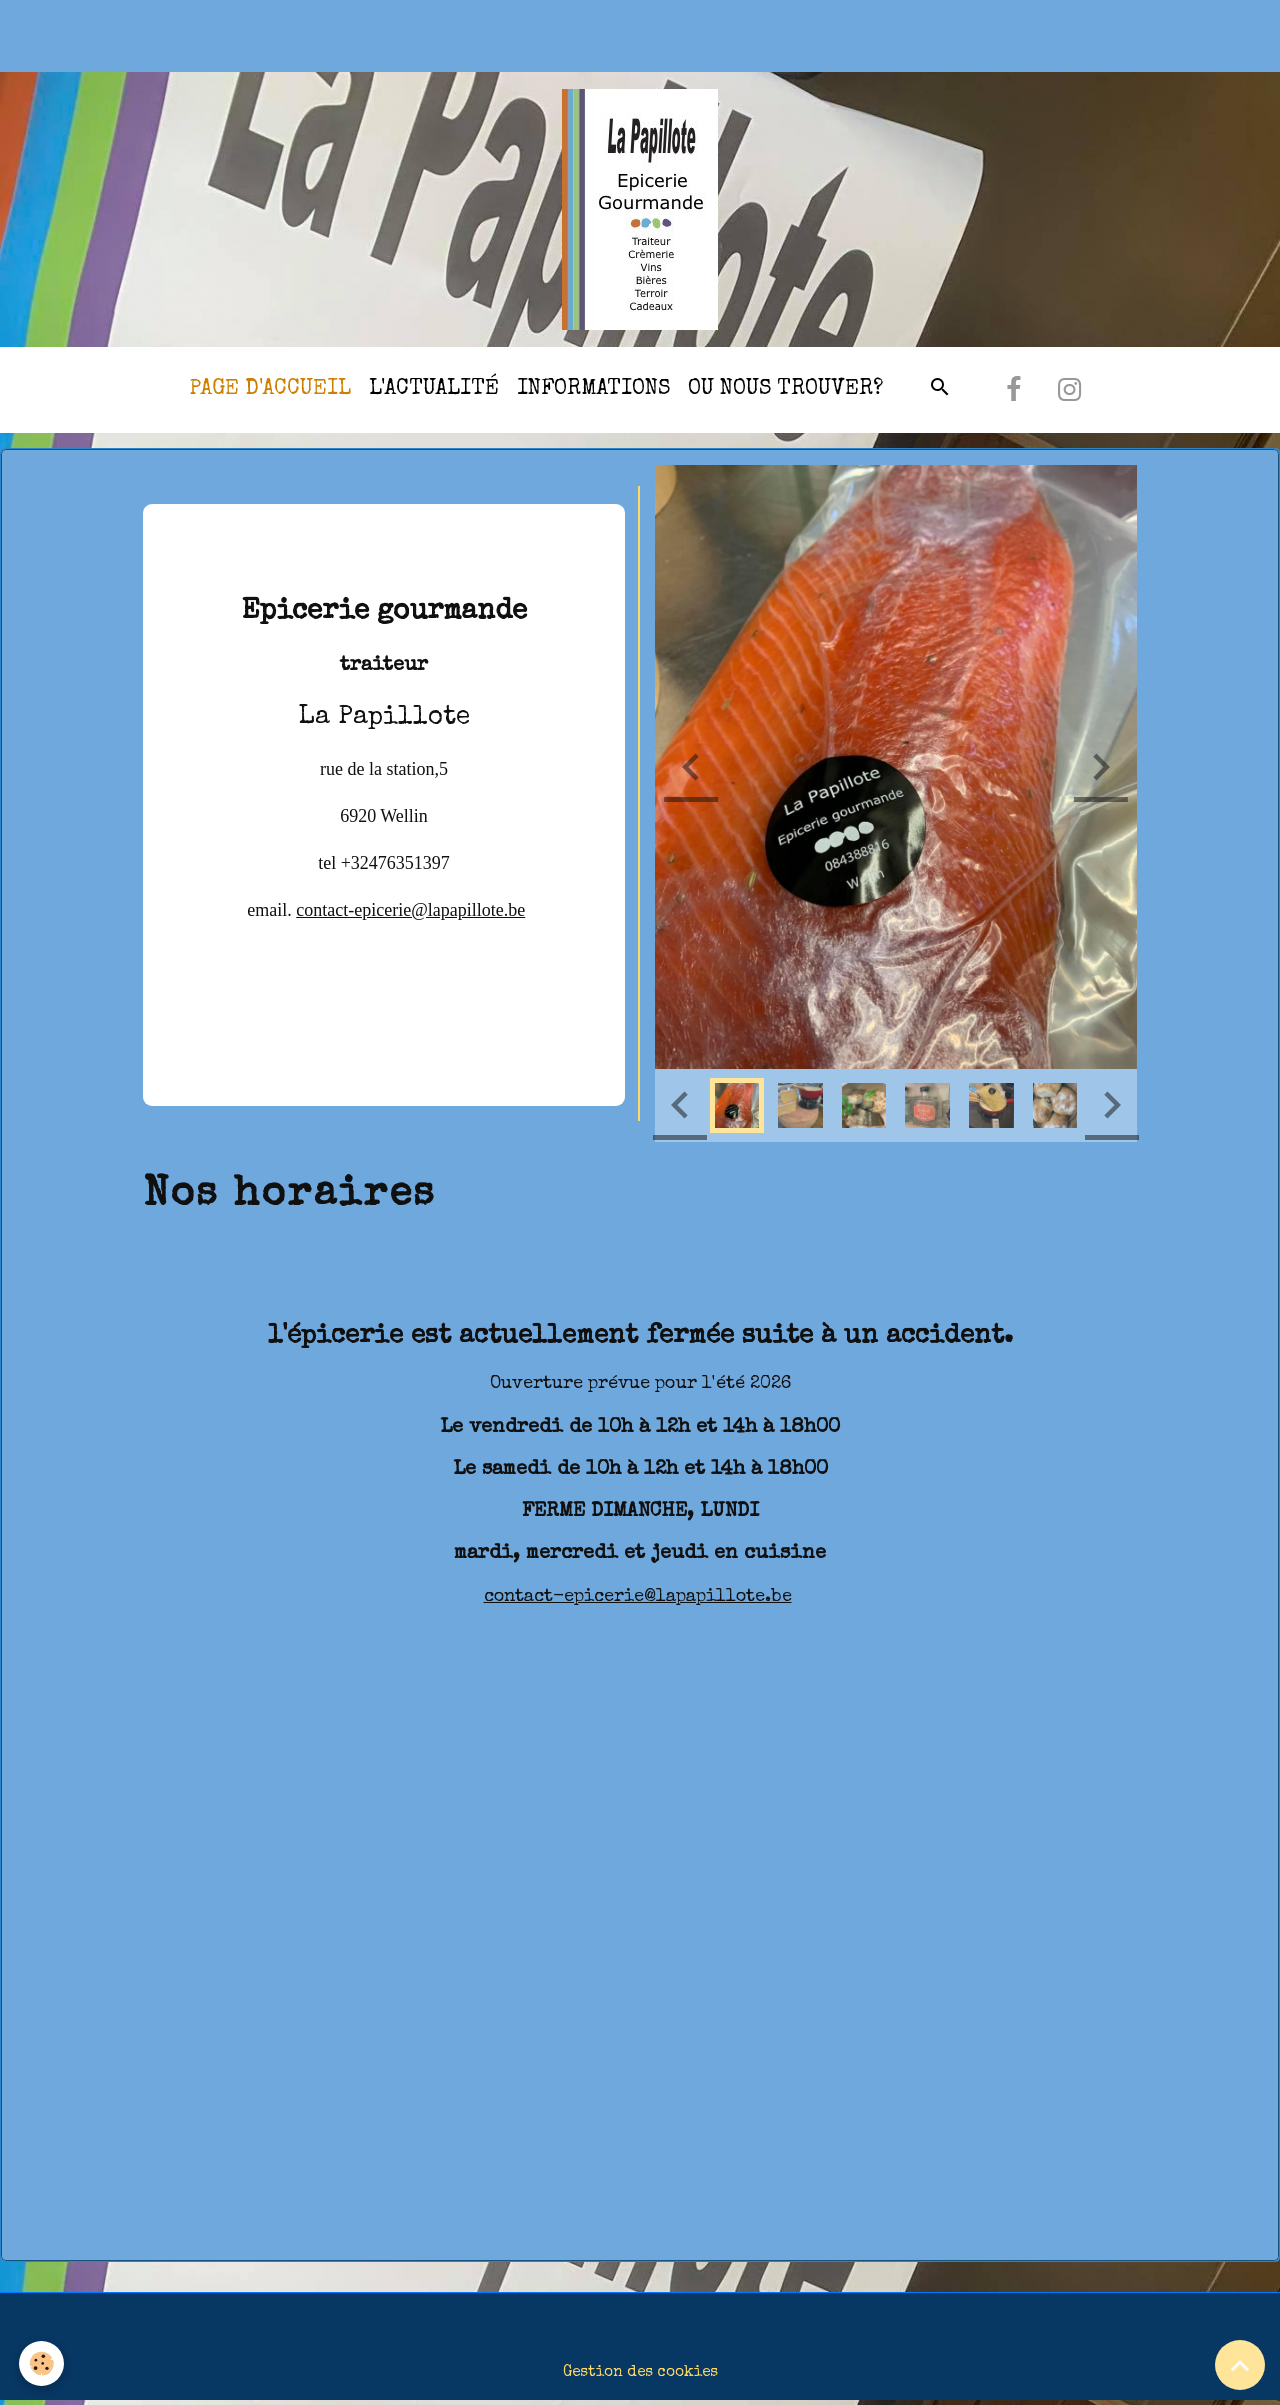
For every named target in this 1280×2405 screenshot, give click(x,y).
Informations (593, 391)
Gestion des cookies (640, 2375)
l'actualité (434, 391)
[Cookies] (42, 2363)
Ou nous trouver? (785, 391)
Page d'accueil (270, 391)
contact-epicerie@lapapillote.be (410, 912)
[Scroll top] (1240, 2365)
